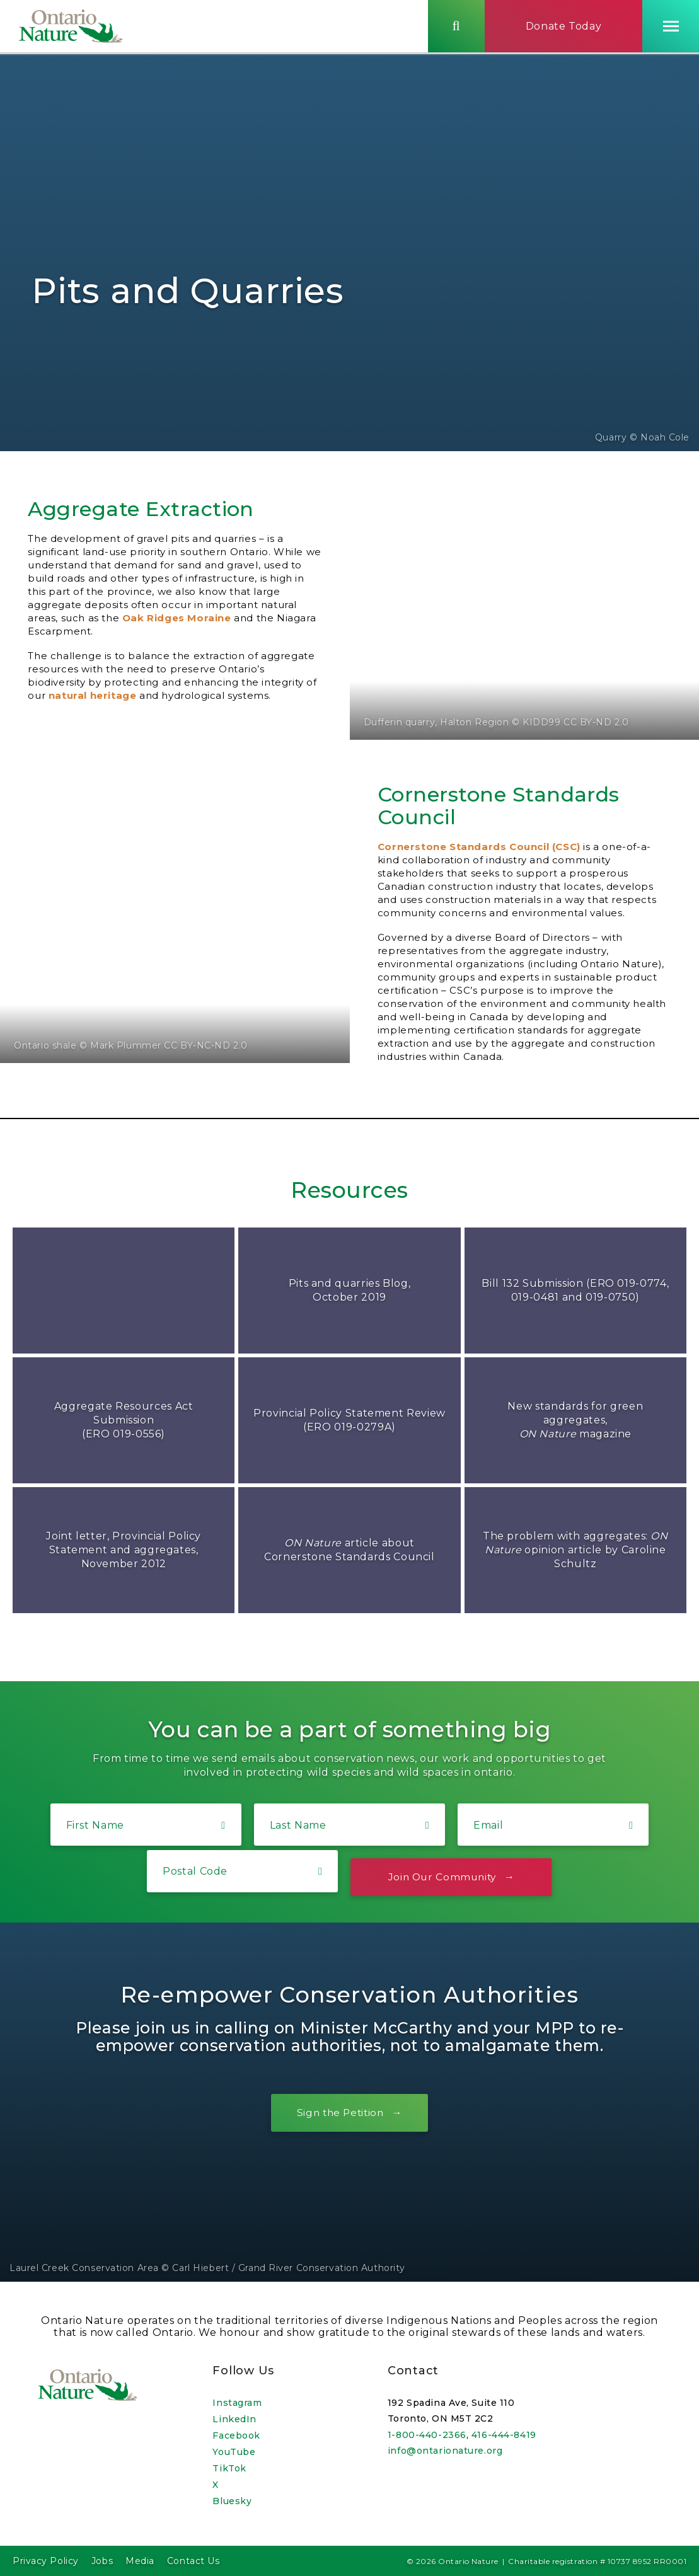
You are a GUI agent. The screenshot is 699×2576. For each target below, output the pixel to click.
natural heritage (93, 695)
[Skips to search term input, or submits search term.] (456, 27)
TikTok (229, 2468)
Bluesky (231, 2501)
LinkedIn (234, 2419)
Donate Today (564, 27)
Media (139, 2561)
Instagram (237, 2402)
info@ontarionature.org (445, 2450)
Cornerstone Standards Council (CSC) (479, 847)
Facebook (236, 2435)
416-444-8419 (503, 2435)
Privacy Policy (46, 2561)
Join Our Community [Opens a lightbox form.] (442, 1877)
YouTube (233, 2452)
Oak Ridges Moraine (176, 618)
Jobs (102, 2561)
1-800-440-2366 (427, 2435)
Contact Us (193, 2561)
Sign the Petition (340, 2113)
